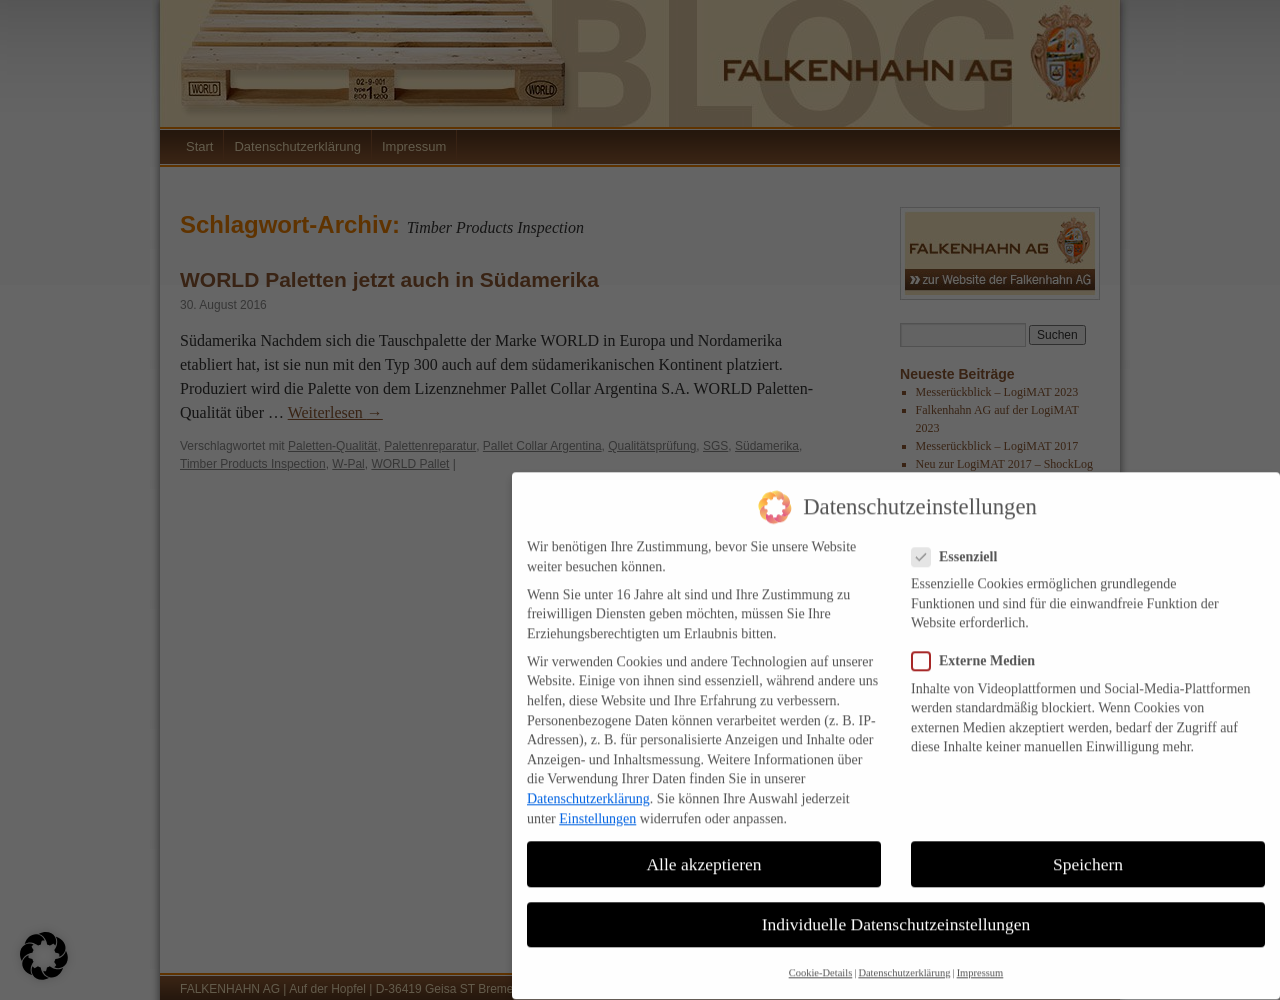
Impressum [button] (980, 958)
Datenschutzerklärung (588, 784)
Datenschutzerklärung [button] (904, 958)
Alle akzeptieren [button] (703, 849)
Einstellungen (597, 803)
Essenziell (962, 542)
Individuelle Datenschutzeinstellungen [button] (896, 909)
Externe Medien (981, 646)
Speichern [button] (1088, 849)
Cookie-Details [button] (821, 958)
